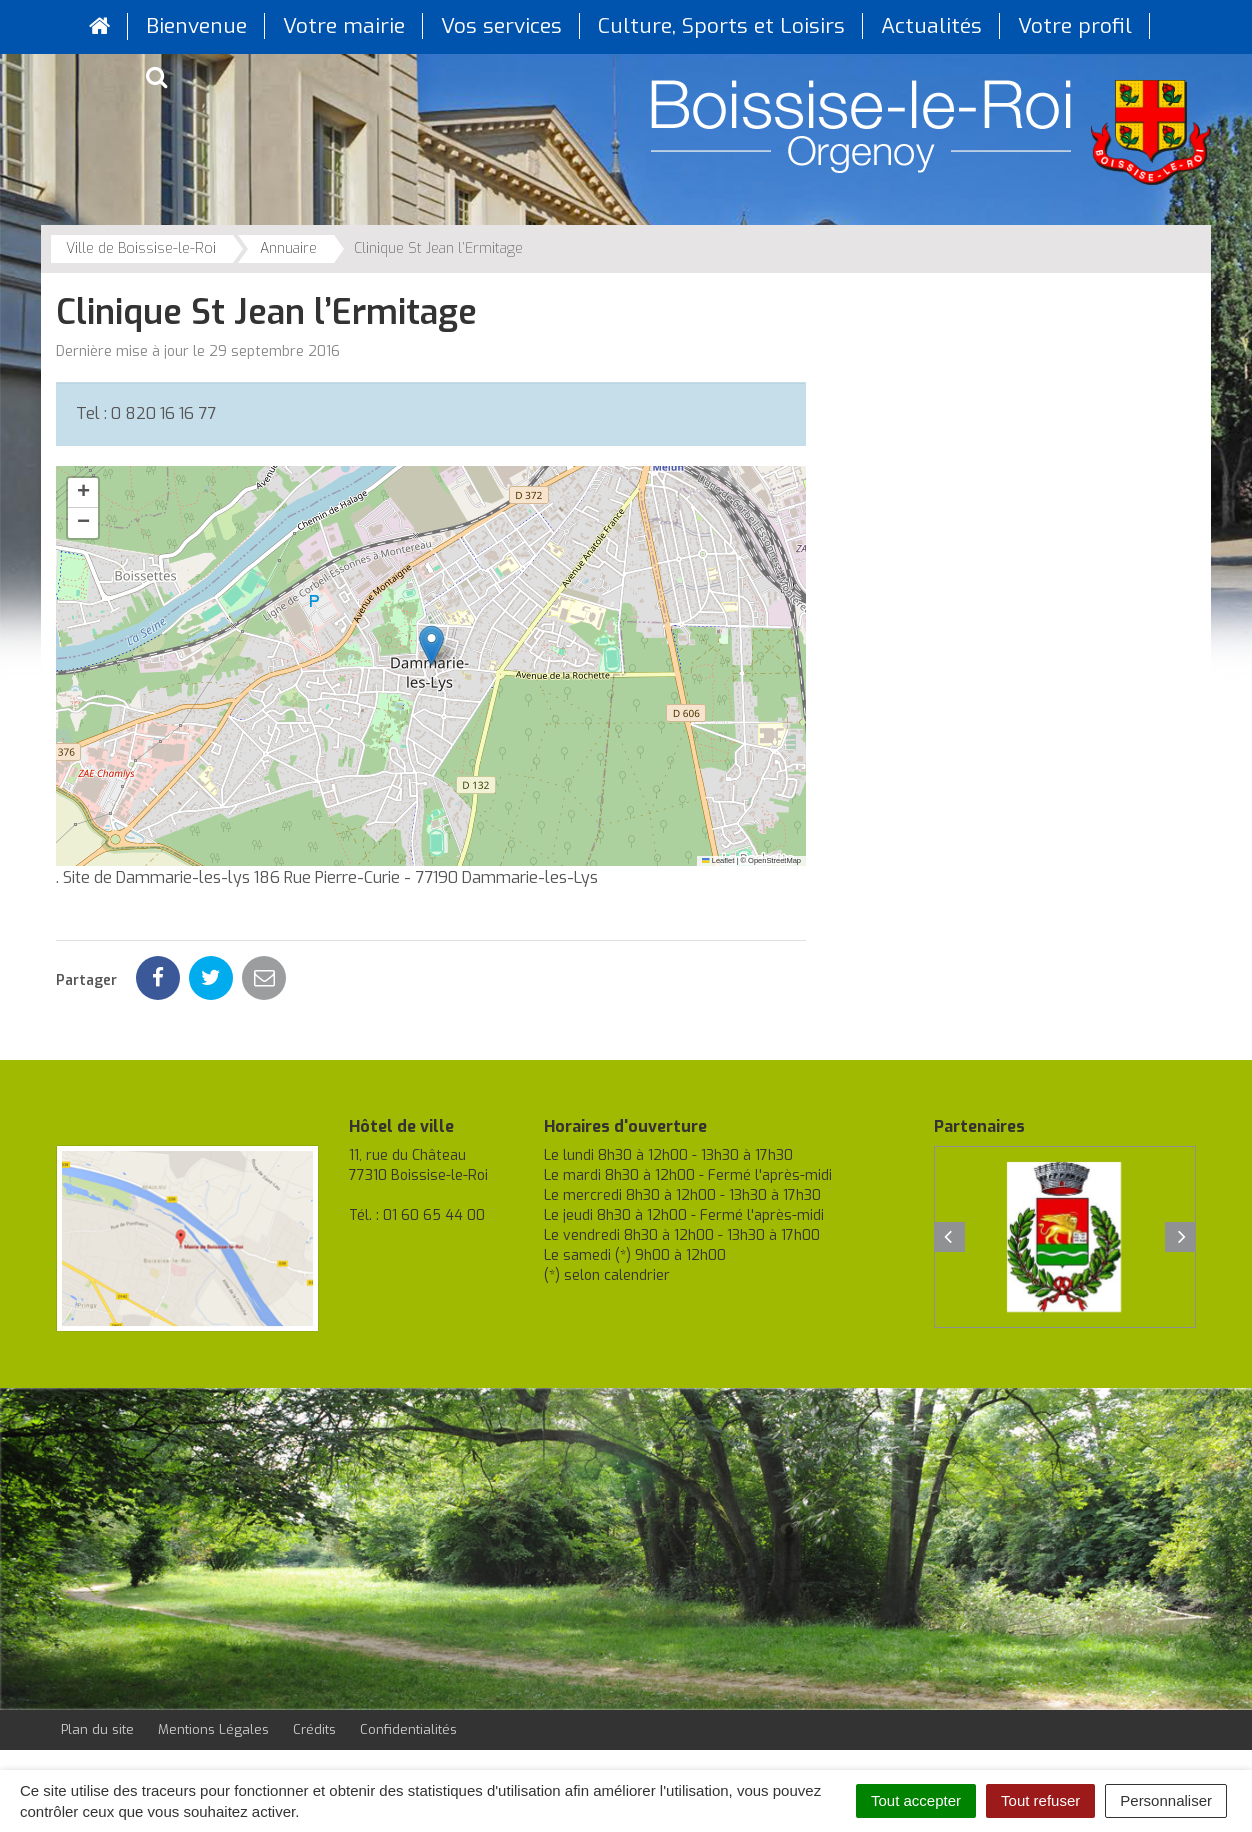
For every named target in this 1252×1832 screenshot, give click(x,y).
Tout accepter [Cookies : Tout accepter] (916, 1800)
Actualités (931, 26)
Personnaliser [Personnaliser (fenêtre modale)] (1166, 1800)
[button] (431, 645)
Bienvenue (196, 26)
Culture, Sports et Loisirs (721, 26)
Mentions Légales (213, 1729)
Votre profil (1075, 26)
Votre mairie (344, 26)
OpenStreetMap (774, 860)
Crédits (314, 1729)
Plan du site (97, 1729)
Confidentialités (408, 1729)
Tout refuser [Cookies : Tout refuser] (1040, 1800)
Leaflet (718, 860)
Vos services (501, 26)
